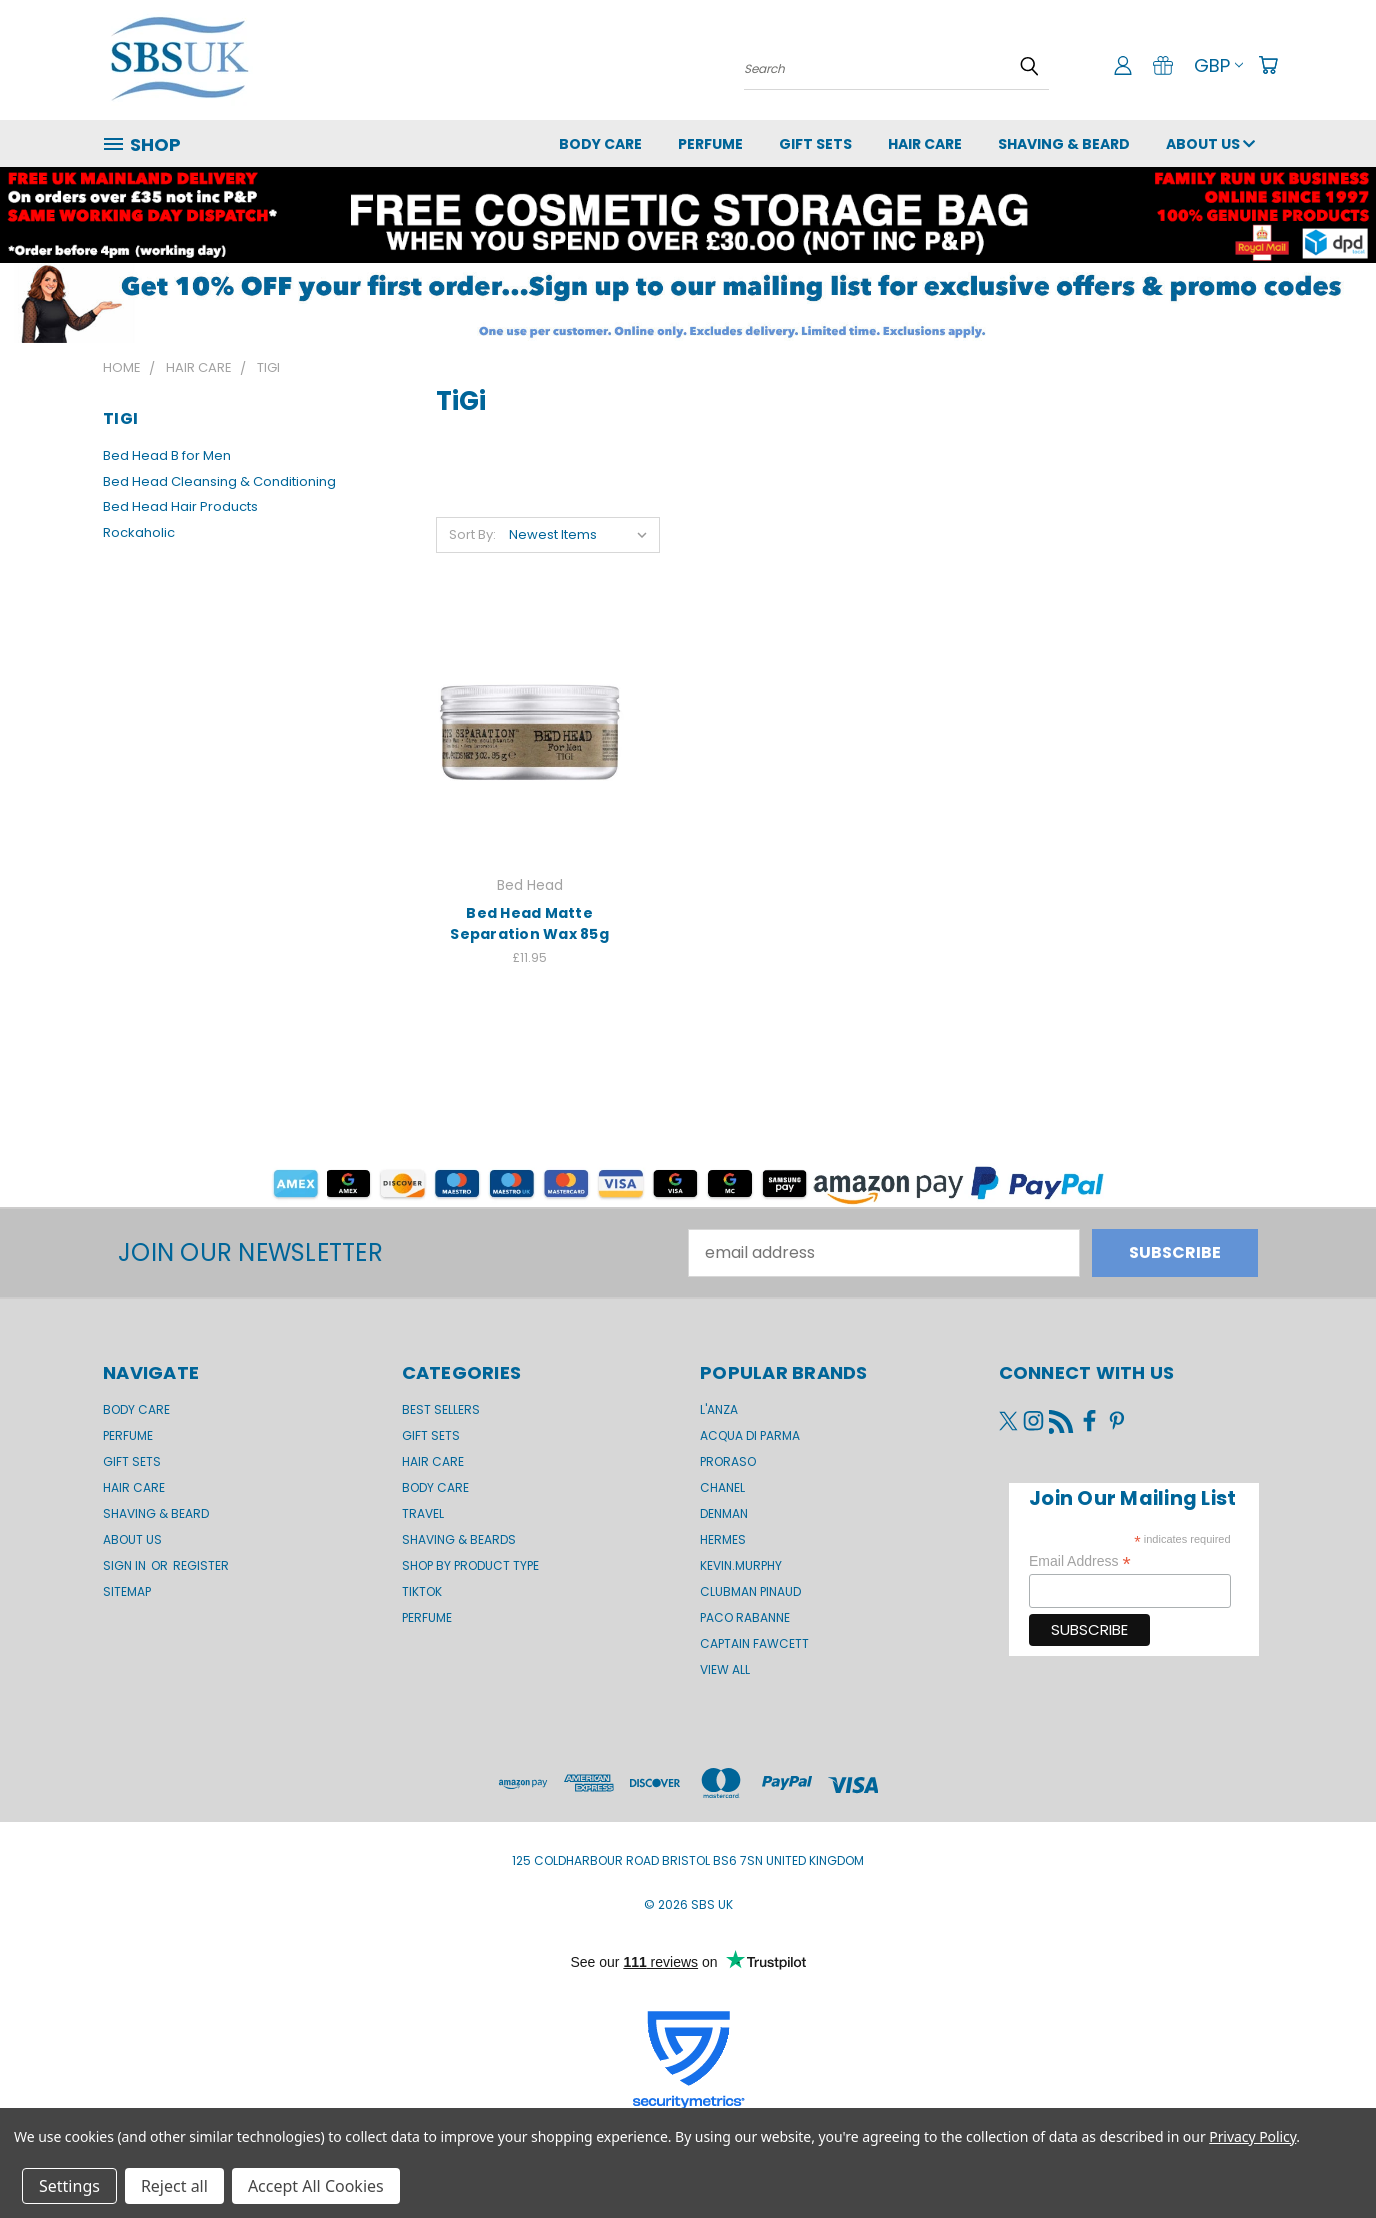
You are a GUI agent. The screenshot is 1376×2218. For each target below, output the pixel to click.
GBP (1218, 65)
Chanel (722, 1487)
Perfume (710, 144)
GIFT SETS (815, 144)
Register (201, 1565)
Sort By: (472, 534)
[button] (688, 303)
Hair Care (925, 144)
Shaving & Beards (459, 1539)
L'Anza (719, 1409)
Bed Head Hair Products (180, 506)
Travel (423, 1513)
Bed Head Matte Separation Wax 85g (529, 923)
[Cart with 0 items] (1268, 65)
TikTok (422, 1591)
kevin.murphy (741, 1565)
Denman (724, 1513)
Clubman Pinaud (750, 1591)
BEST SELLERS (441, 1409)
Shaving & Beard (1064, 144)
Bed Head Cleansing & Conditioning (219, 481)
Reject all (174, 2186)
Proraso (728, 1461)
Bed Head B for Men (167, 455)
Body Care (600, 144)
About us (1210, 144)
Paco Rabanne (745, 1617)
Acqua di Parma (750, 1435)
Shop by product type (470, 1565)
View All (725, 1669)
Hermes (723, 1539)
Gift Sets (431, 1435)
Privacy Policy (1252, 2136)
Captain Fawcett (754, 1643)
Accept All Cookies (316, 2186)
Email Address (1080, 1561)
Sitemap (127, 1591)
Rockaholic (139, 532)
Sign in (126, 1565)
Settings (69, 2186)
